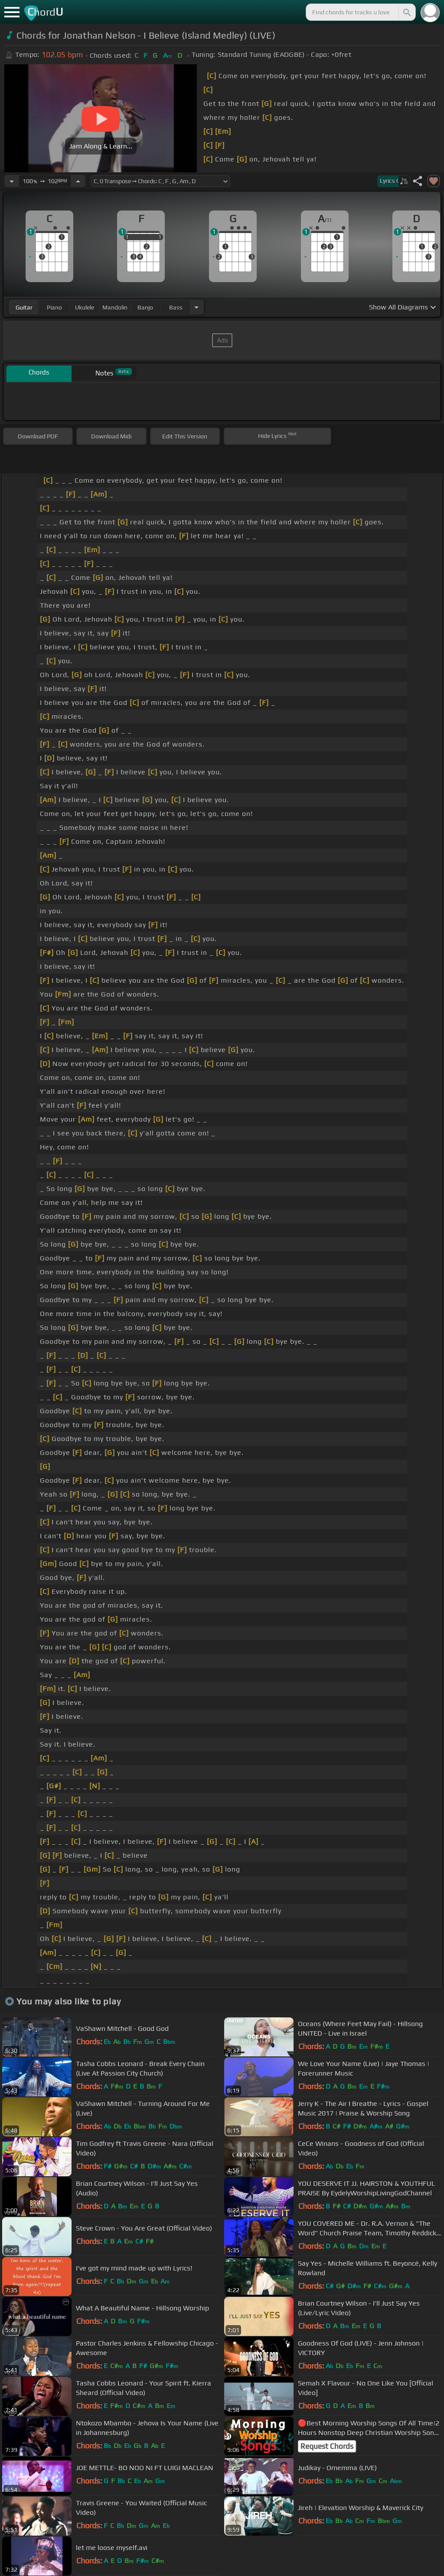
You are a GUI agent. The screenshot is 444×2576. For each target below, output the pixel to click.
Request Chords (326, 2446)
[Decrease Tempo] (11, 181)
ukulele (84, 307)
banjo (145, 307)
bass (176, 307)
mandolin (114, 307)
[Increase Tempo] (78, 181)
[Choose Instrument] (196, 307)
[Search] (406, 12)
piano (54, 307)
